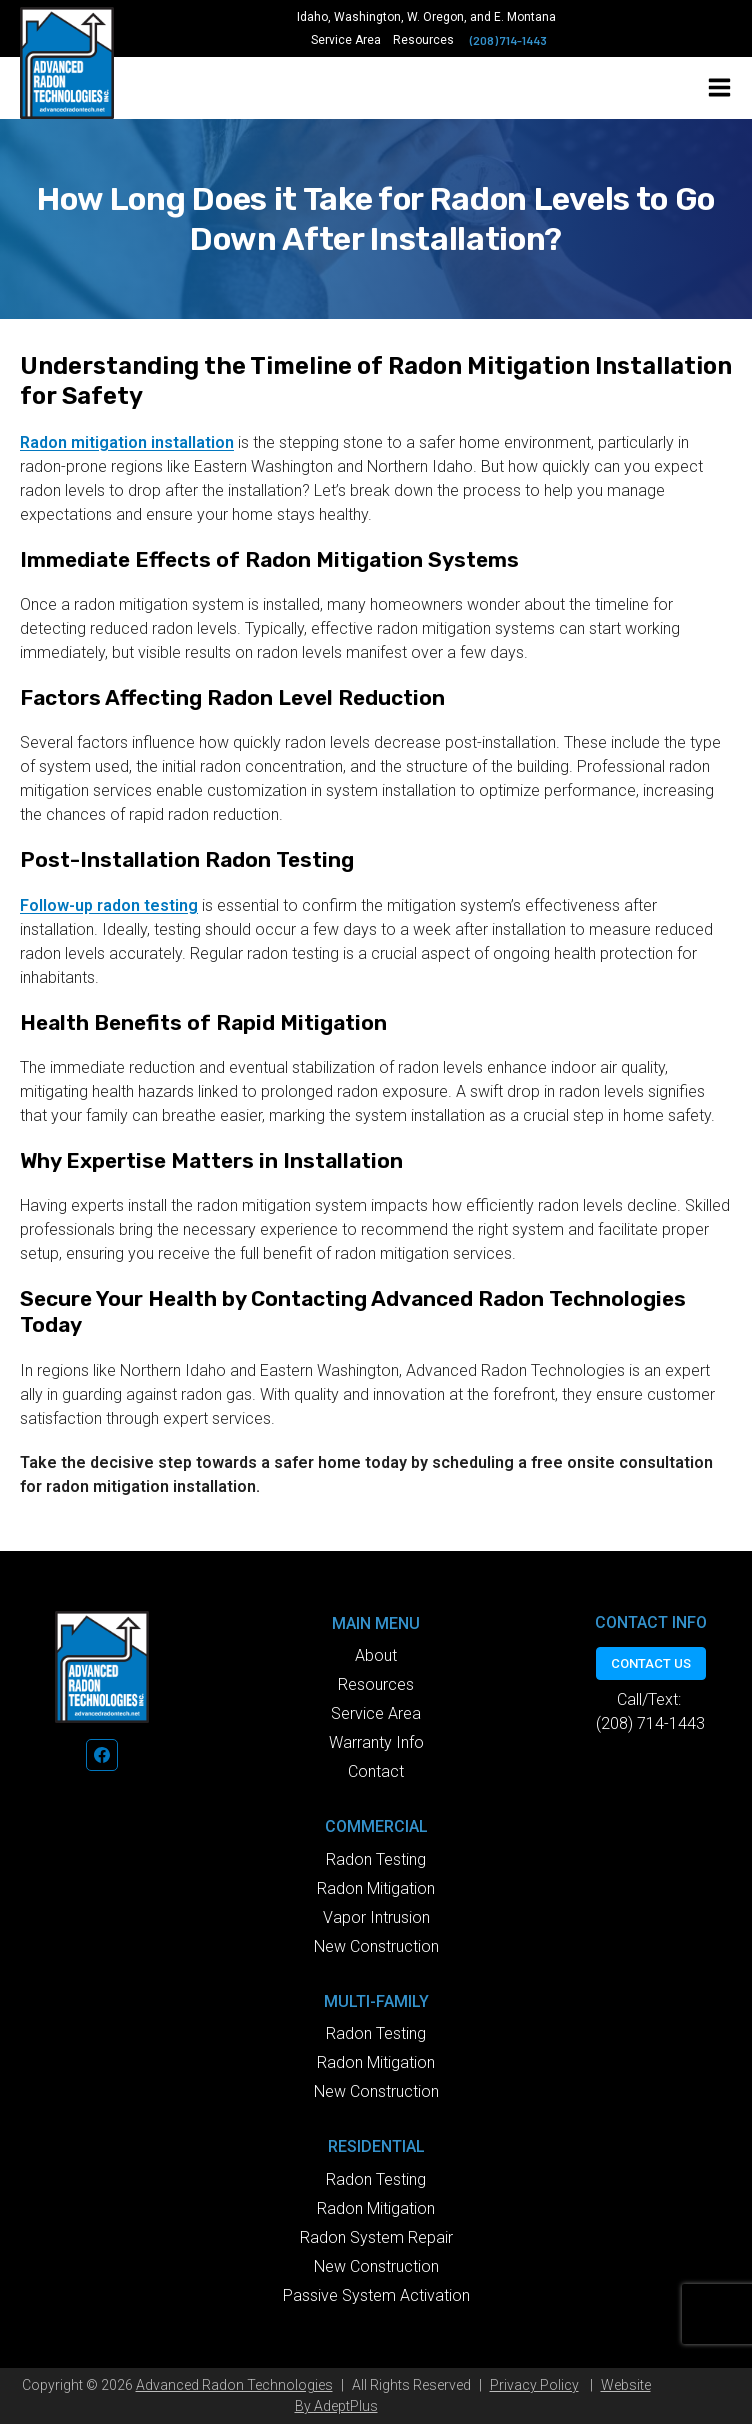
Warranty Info (376, 1742)
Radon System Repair (376, 2237)
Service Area (346, 40)
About (376, 1655)
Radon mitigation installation (127, 442)
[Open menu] (719, 87)
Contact (376, 1771)
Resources (423, 40)
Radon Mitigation (376, 1888)
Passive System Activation (376, 2295)
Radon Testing (376, 1859)
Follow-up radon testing (109, 905)
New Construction (376, 1946)
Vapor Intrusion (376, 1917)
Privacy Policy (534, 2385)
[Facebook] (102, 1755)
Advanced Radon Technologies (234, 2385)
